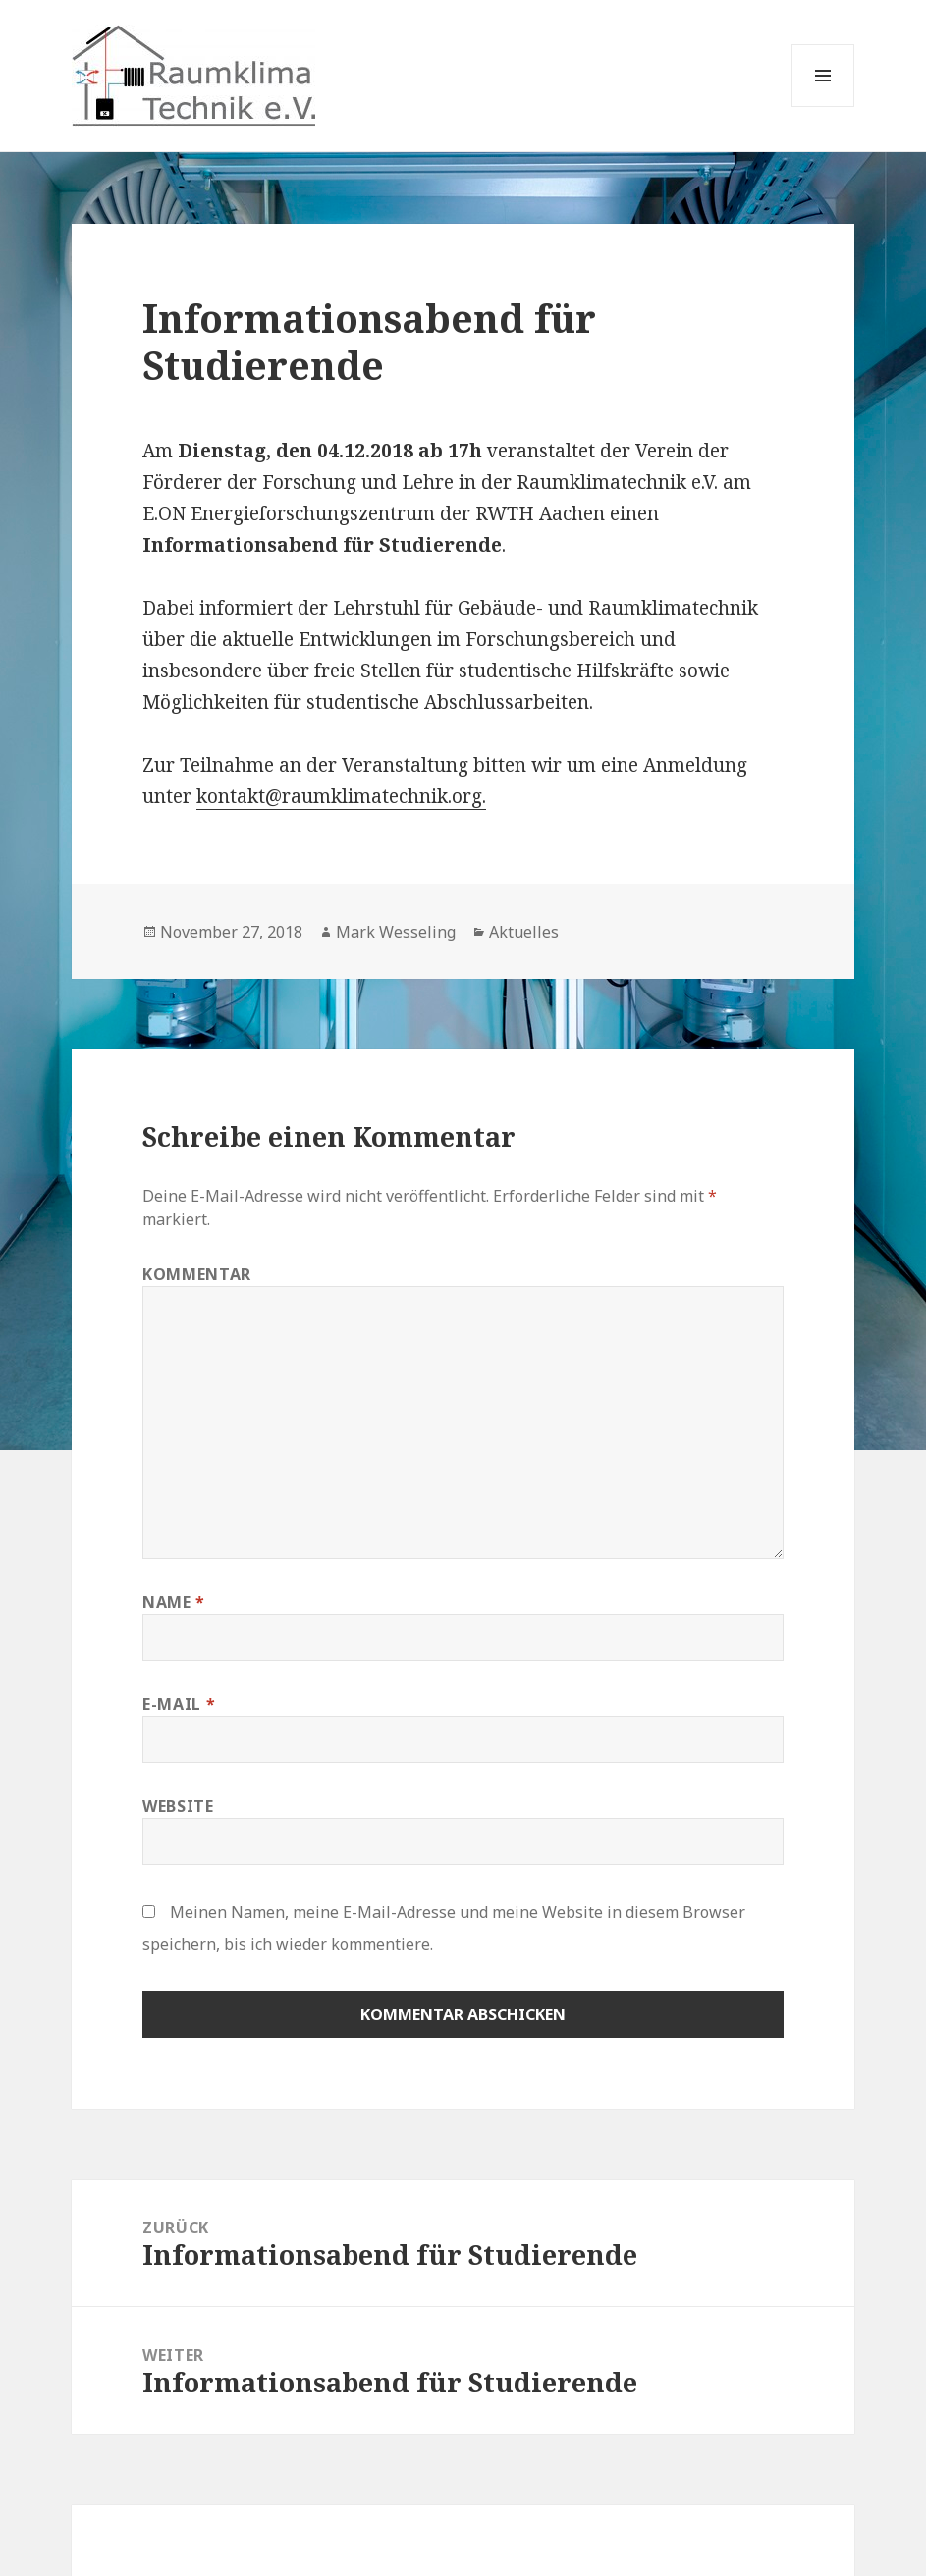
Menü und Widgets (823, 106)
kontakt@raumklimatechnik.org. (341, 796)
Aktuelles (524, 931)
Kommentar (196, 1274)
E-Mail (178, 1704)
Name (173, 1602)
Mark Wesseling (396, 931)
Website (177, 1806)
